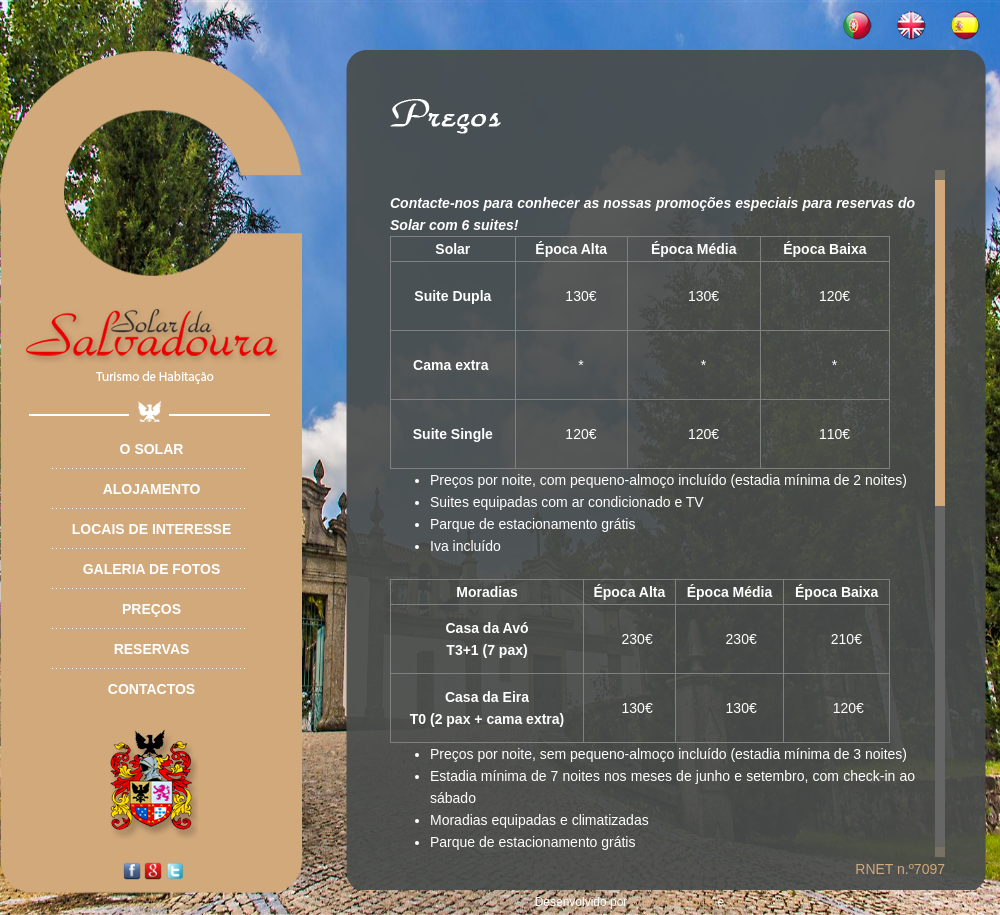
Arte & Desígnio (672, 902)
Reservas (152, 649)
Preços (151, 609)
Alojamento (152, 489)
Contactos (151, 689)
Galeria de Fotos (152, 569)
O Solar (152, 449)
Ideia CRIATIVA (768, 902)
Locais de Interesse (151, 529)
